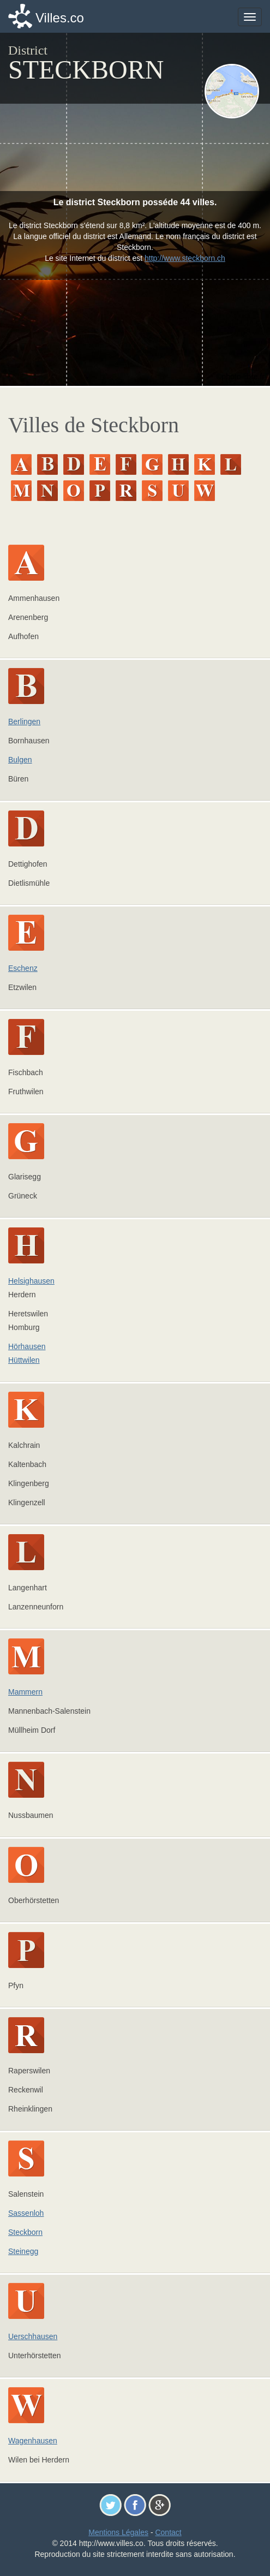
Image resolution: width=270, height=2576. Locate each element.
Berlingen (24, 721)
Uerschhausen (32, 2336)
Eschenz (23, 968)
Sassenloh (26, 2213)
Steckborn (25, 2232)
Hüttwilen (24, 1360)
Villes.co (59, 17)
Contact (168, 2532)
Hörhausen (27, 1346)
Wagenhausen (32, 2440)
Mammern (25, 1691)
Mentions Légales (118, 2532)
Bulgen (20, 759)
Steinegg (23, 2251)
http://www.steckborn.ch (185, 258)
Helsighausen (31, 1281)
